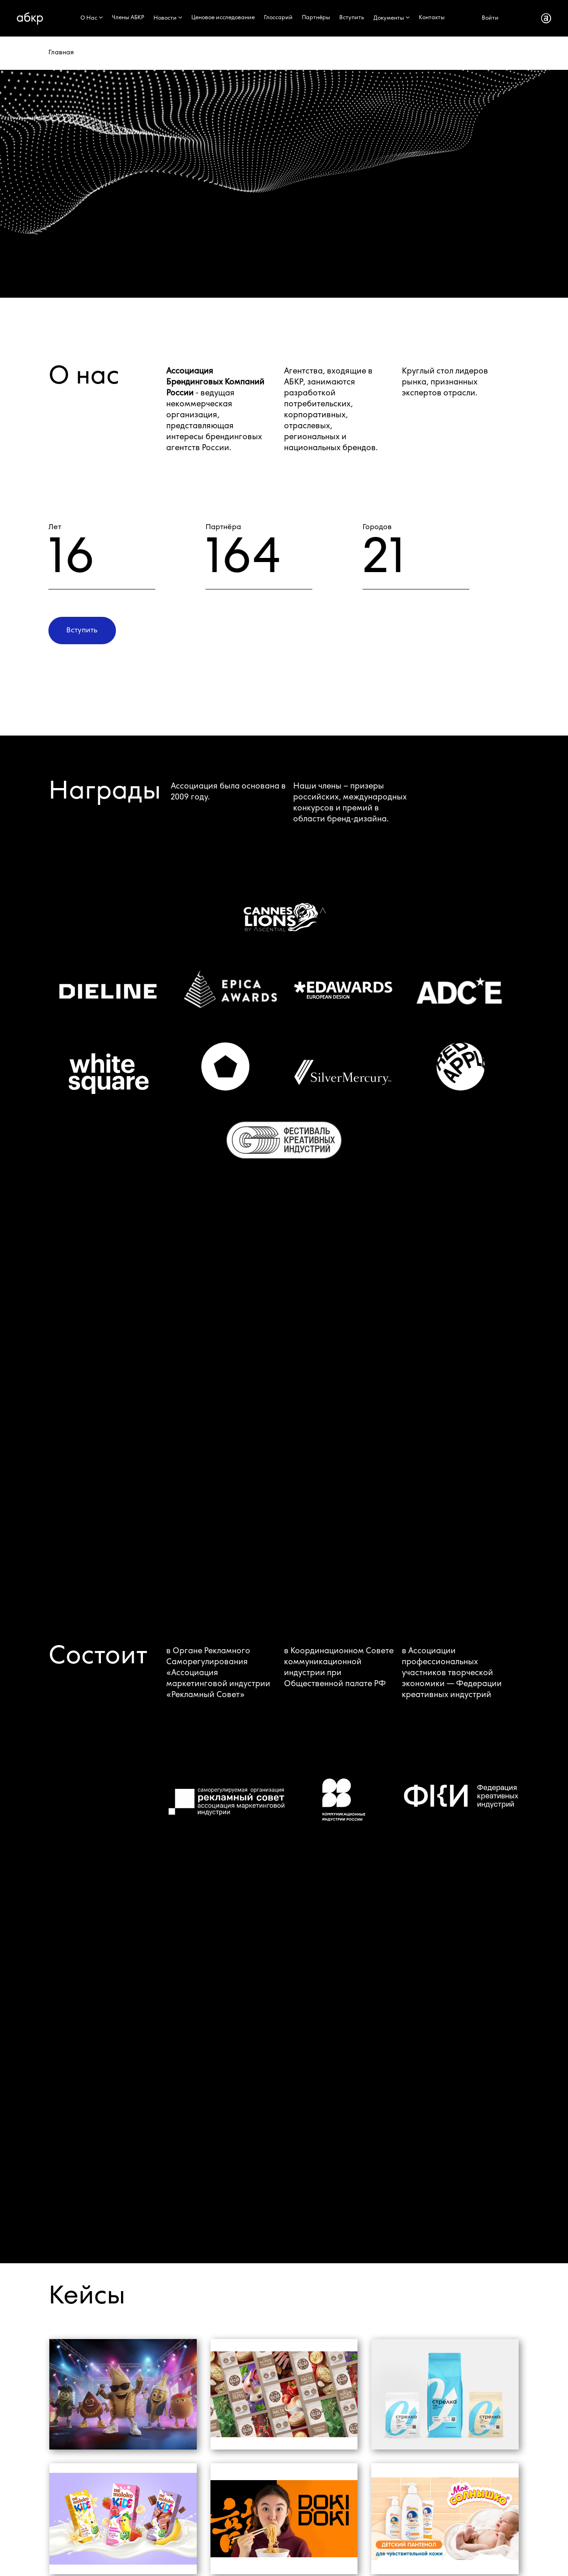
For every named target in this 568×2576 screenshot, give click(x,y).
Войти (490, 18)
